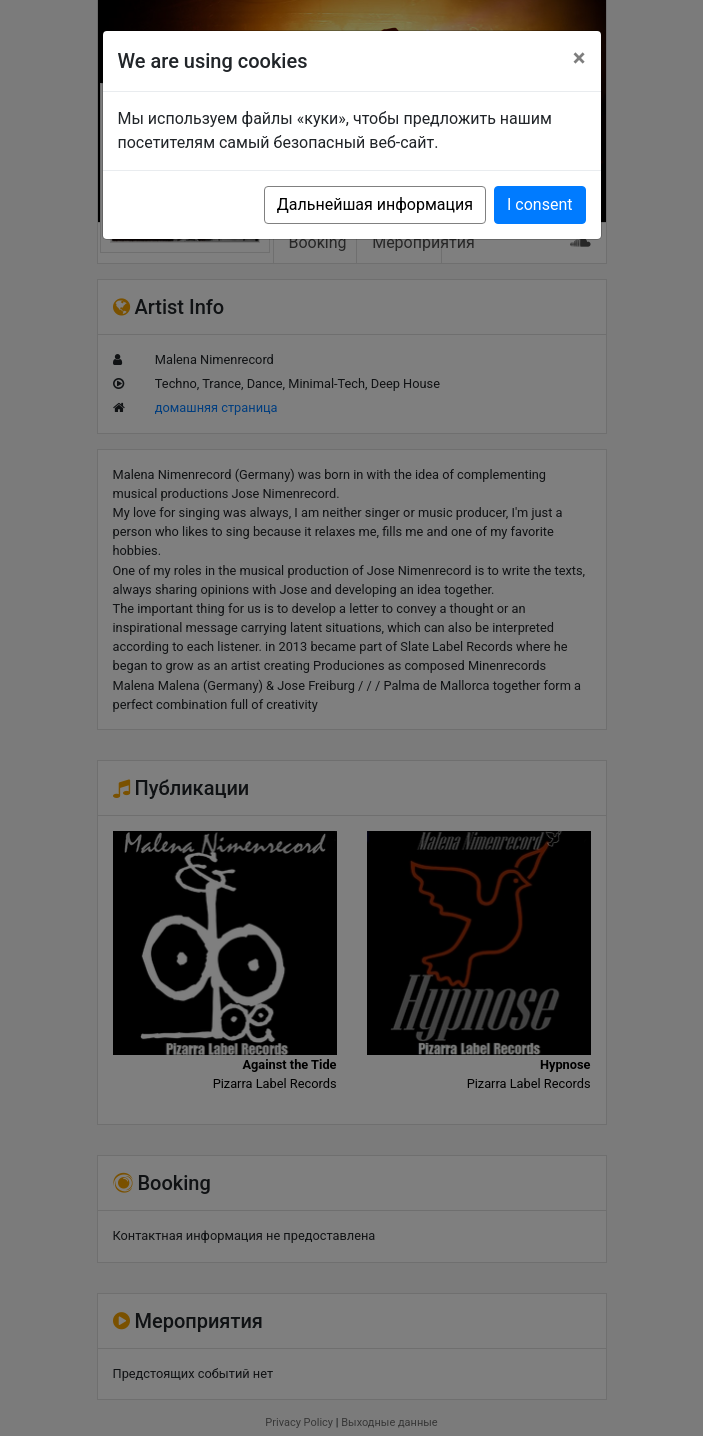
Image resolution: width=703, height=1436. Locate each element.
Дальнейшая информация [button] (375, 204)
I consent (539, 204)
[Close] (579, 58)
